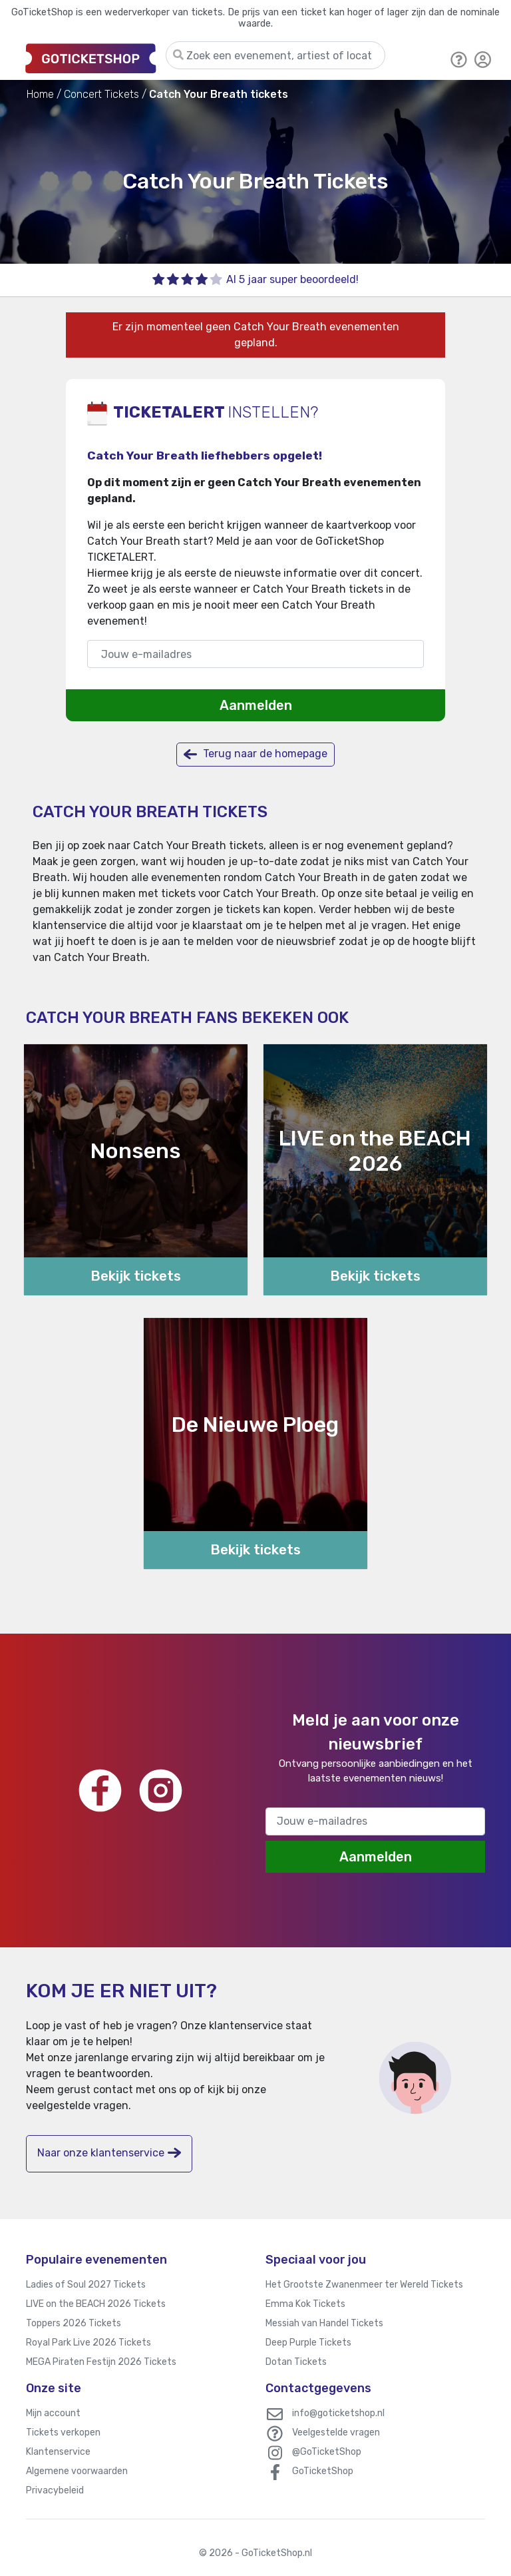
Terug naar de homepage (255, 754)
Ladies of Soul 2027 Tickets (86, 2284)
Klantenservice (58, 2451)
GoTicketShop (322, 2471)
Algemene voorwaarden (77, 2471)
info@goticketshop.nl (338, 2413)
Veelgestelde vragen (336, 2432)
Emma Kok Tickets (305, 2304)
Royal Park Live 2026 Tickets (88, 2342)
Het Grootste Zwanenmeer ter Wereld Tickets (364, 2284)
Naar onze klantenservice (109, 2152)
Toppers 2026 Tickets (73, 2323)
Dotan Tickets (296, 2362)
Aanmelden (256, 705)
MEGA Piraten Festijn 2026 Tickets (101, 2362)
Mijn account (53, 2413)
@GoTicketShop (326, 2451)
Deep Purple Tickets (308, 2342)
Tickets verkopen (63, 2432)
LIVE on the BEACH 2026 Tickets (96, 2304)
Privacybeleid (55, 2490)
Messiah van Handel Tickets (324, 2323)
